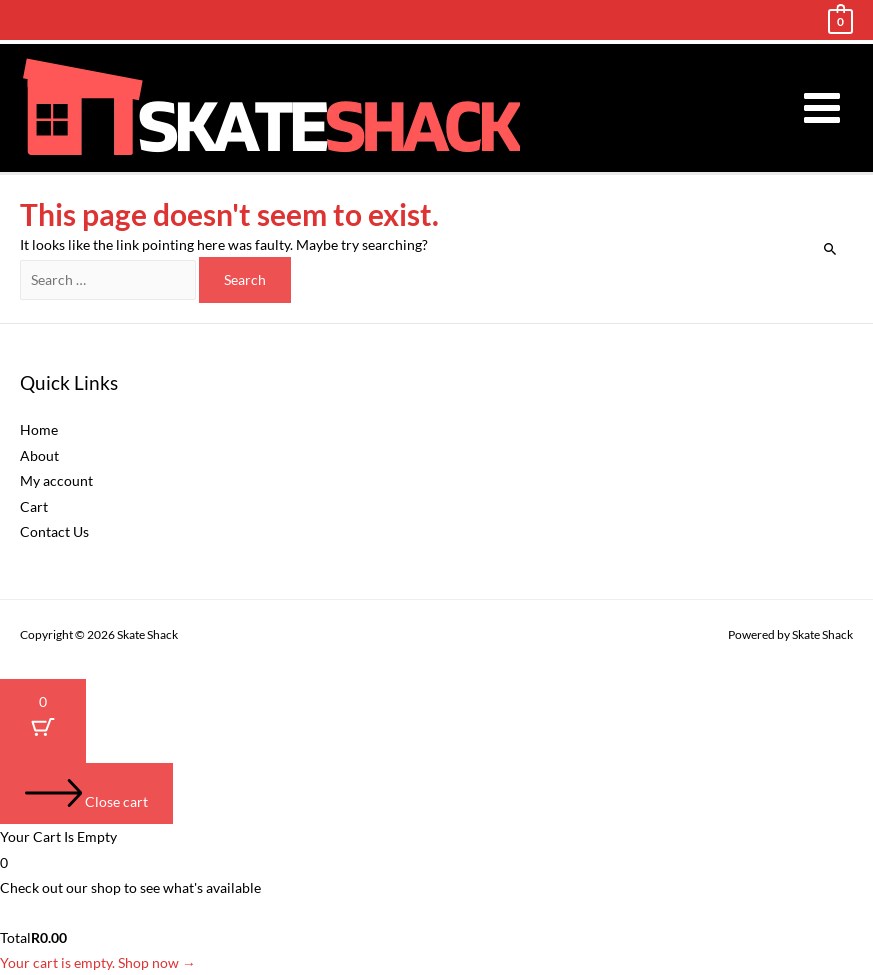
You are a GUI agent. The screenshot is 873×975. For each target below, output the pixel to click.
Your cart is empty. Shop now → (98, 962)
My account (56, 480)
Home (39, 429)
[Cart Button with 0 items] (43, 720)
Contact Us (54, 531)
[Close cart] (86, 794)
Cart (34, 506)
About (39, 455)
